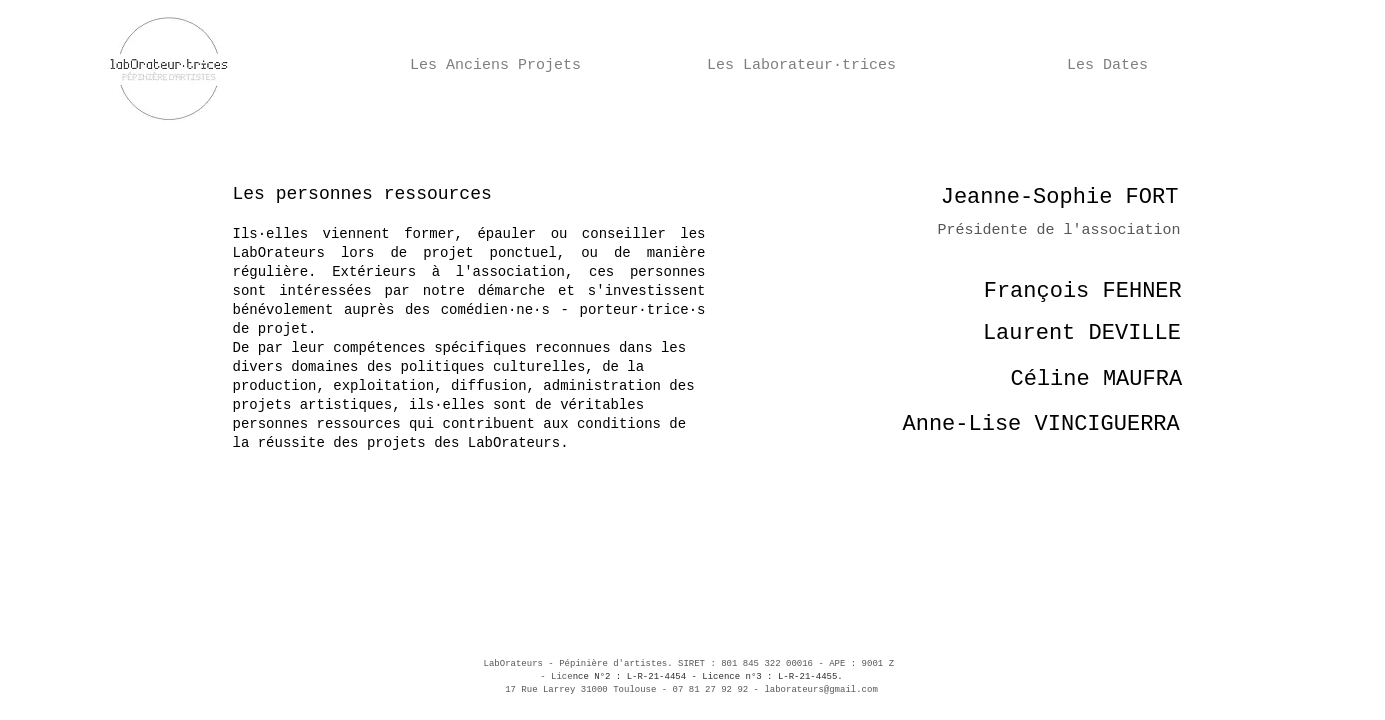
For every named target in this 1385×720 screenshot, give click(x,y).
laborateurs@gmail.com (820, 690)
